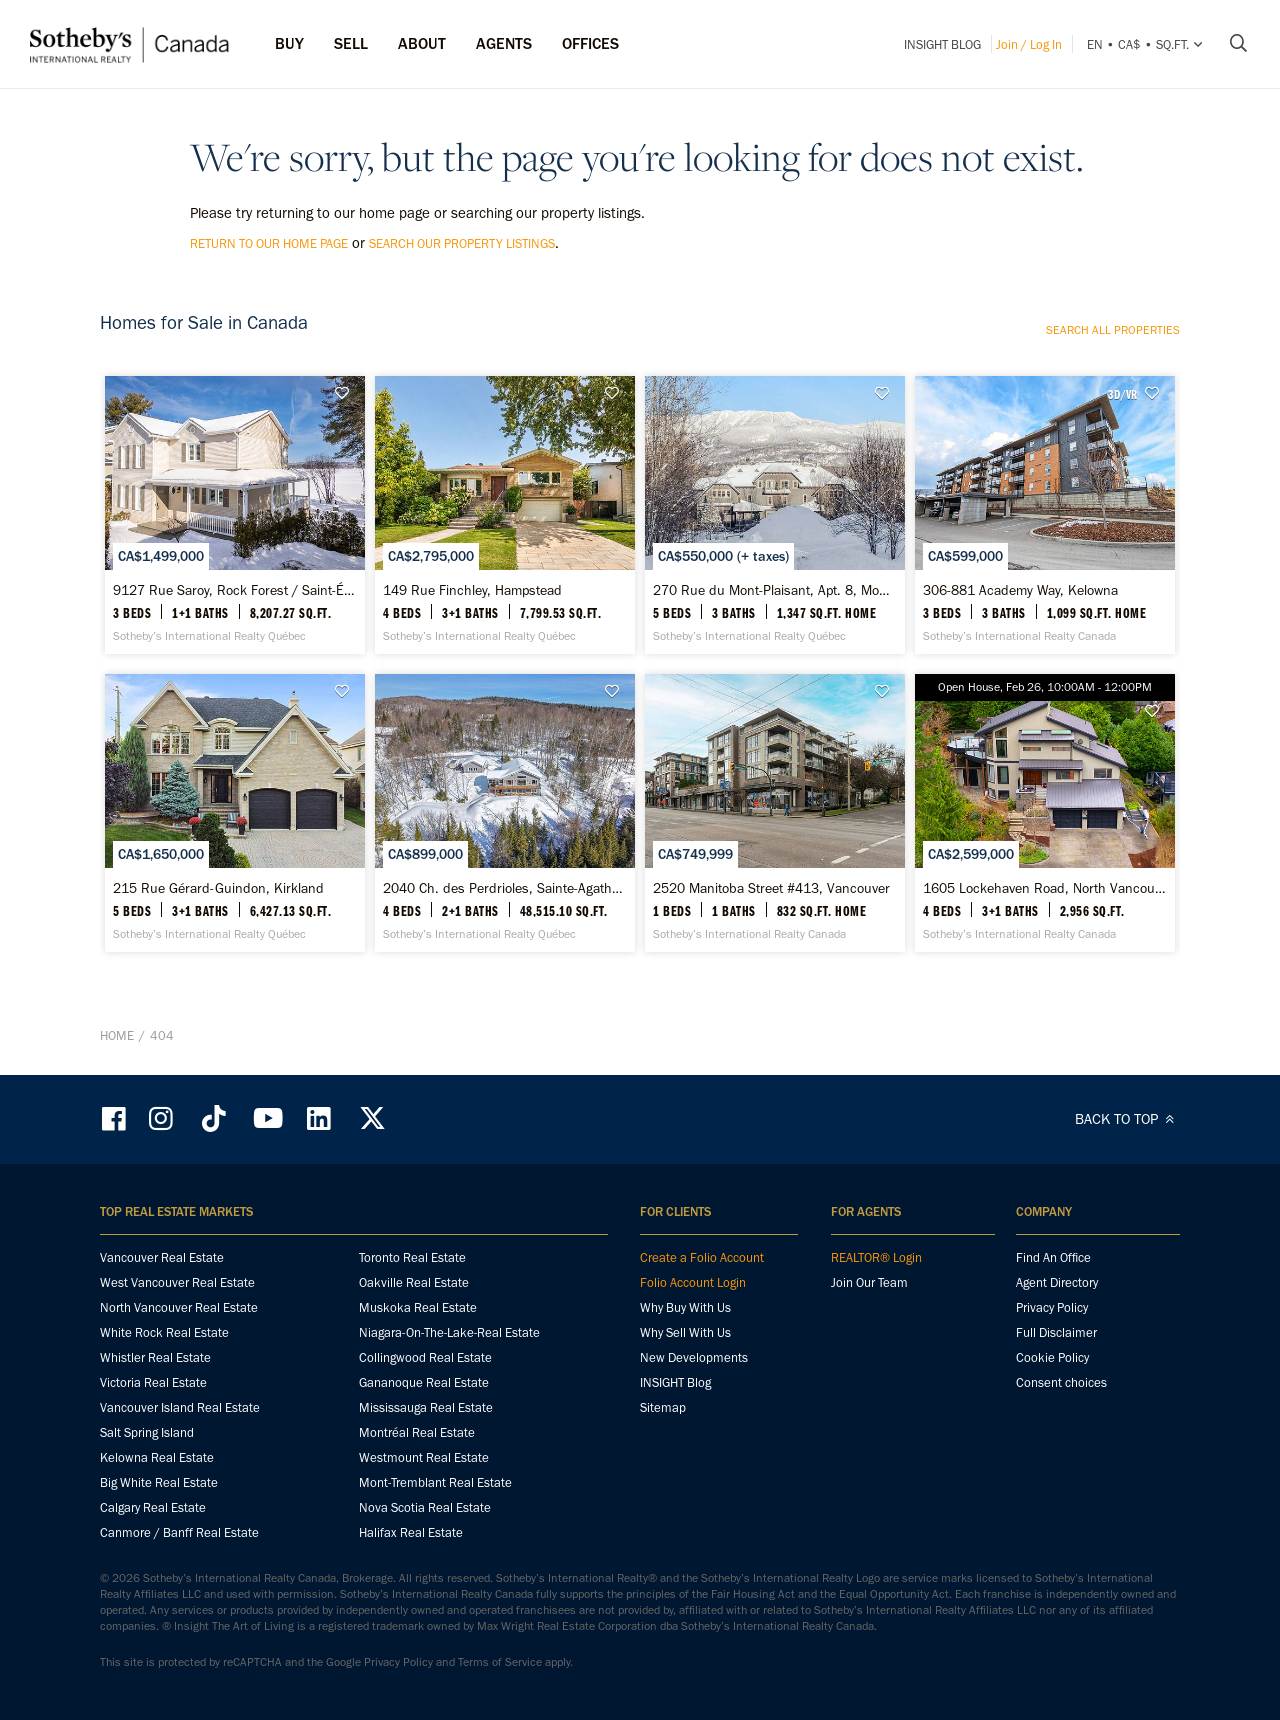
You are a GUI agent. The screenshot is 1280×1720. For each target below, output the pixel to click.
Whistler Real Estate (155, 1357)
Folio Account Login (693, 1282)
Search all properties (1113, 330)
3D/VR (1122, 394)
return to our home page (269, 243)
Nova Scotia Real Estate (425, 1507)
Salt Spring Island (147, 1432)
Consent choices (1061, 1382)
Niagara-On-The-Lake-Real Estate (449, 1332)
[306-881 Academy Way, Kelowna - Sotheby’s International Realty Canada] (1044, 515)
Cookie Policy (1052, 1357)
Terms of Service (500, 1662)
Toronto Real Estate (412, 1257)
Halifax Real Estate (411, 1532)
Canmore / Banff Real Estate (179, 1532)
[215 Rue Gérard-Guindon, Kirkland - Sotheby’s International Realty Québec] (234, 813)
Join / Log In (1029, 44)
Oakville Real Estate (414, 1282)
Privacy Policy (1052, 1307)
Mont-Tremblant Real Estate (435, 1482)
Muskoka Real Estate (418, 1307)
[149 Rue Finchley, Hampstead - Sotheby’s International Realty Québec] (504, 515)
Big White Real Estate (159, 1482)
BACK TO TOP (1127, 1119)
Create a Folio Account (702, 1257)
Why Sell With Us (685, 1332)
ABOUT (422, 43)
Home (117, 1035)
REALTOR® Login (876, 1257)
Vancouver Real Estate (162, 1257)
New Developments (694, 1357)
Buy (289, 43)
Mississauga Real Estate (426, 1407)
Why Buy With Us (685, 1307)
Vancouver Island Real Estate (180, 1407)
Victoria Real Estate (153, 1382)
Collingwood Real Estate (425, 1357)
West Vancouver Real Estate (177, 1282)
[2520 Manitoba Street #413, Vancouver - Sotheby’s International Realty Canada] (774, 813)
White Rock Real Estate (164, 1332)
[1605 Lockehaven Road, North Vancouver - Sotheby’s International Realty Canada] (1044, 813)
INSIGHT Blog (942, 44)
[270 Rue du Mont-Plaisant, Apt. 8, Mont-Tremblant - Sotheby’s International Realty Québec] (774, 515)
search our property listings (462, 243)
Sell (351, 43)
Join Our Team (869, 1282)
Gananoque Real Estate (424, 1382)
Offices (590, 43)
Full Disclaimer (1056, 1332)
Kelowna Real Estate (157, 1457)
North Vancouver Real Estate (179, 1307)
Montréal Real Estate (417, 1432)
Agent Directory (1057, 1282)
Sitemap (663, 1407)
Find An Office (1053, 1257)
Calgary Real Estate (153, 1507)
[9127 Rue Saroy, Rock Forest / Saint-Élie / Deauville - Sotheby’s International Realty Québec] (234, 515)
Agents (504, 43)
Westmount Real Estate (424, 1457)
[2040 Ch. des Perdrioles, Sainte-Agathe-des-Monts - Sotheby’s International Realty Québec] (504, 813)
